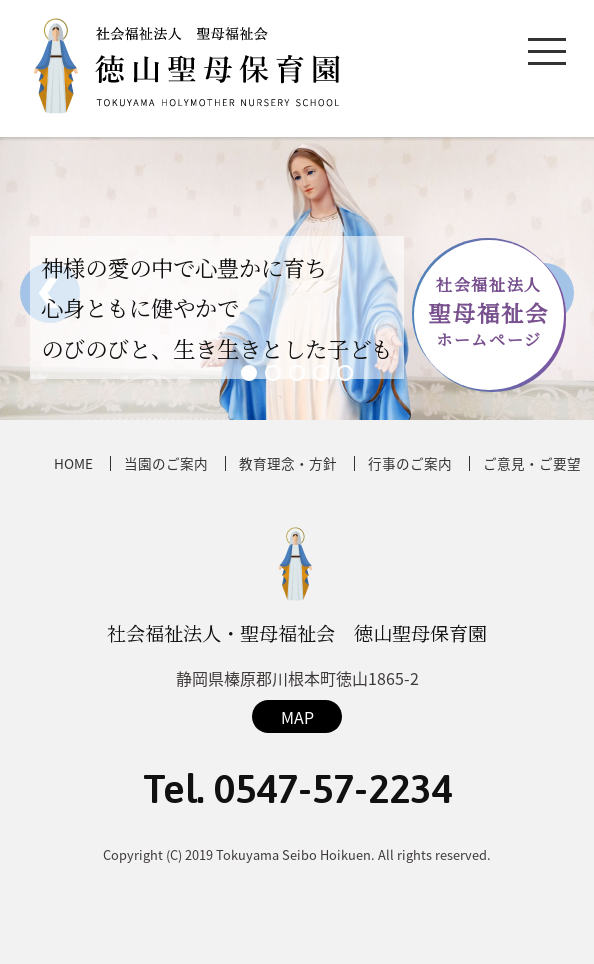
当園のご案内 (166, 463)
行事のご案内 (410, 463)
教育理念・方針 (288, 463)
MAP (297, 717)
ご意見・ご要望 (532, 463)
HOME (73, 463)
